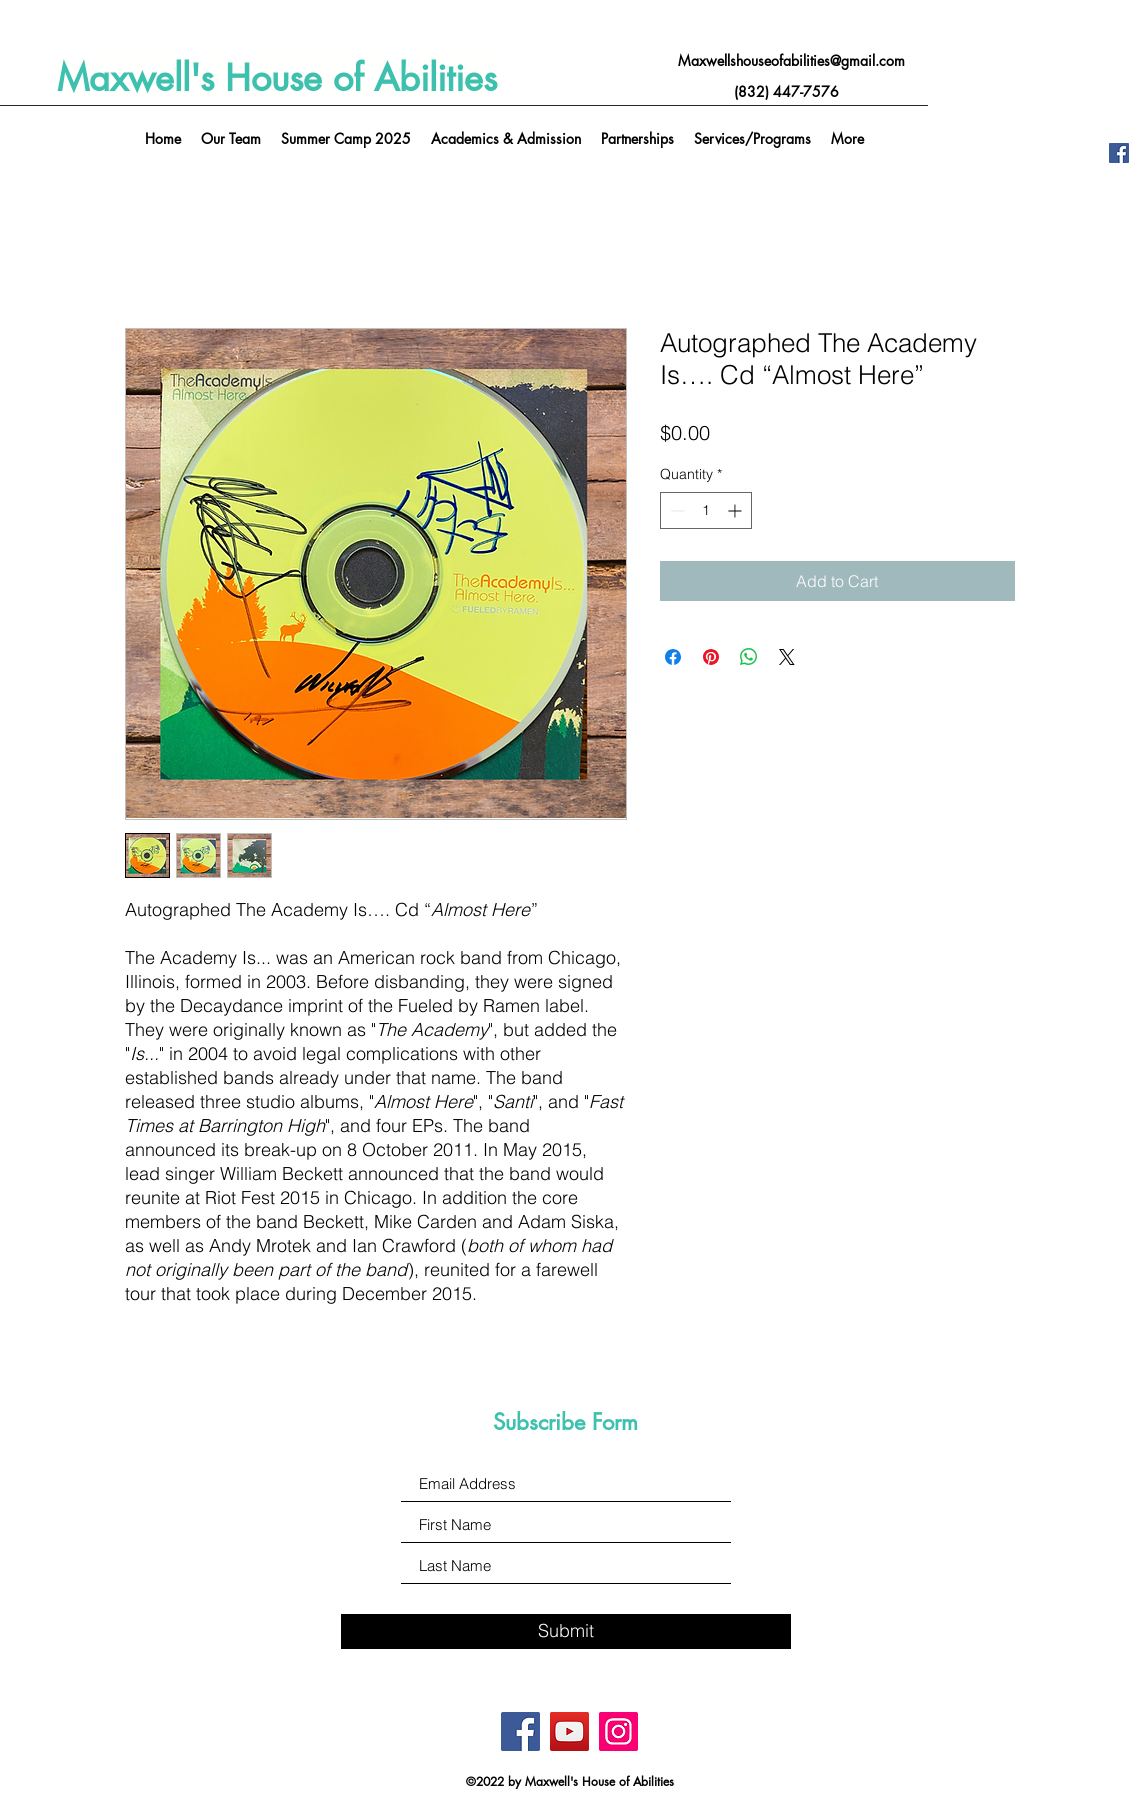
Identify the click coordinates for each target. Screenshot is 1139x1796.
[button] (752, 139)
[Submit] (566, 1631)
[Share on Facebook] (673, 657)
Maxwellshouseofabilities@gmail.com (791, 60)
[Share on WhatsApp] (749, 657)
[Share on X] (787, 657)
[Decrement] (675, 510)
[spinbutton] (706, 510)
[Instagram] (618, 1731)
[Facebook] (1119, 153)
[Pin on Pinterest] (711, 657)
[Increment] (736, 510)
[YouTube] (569, 1731)
